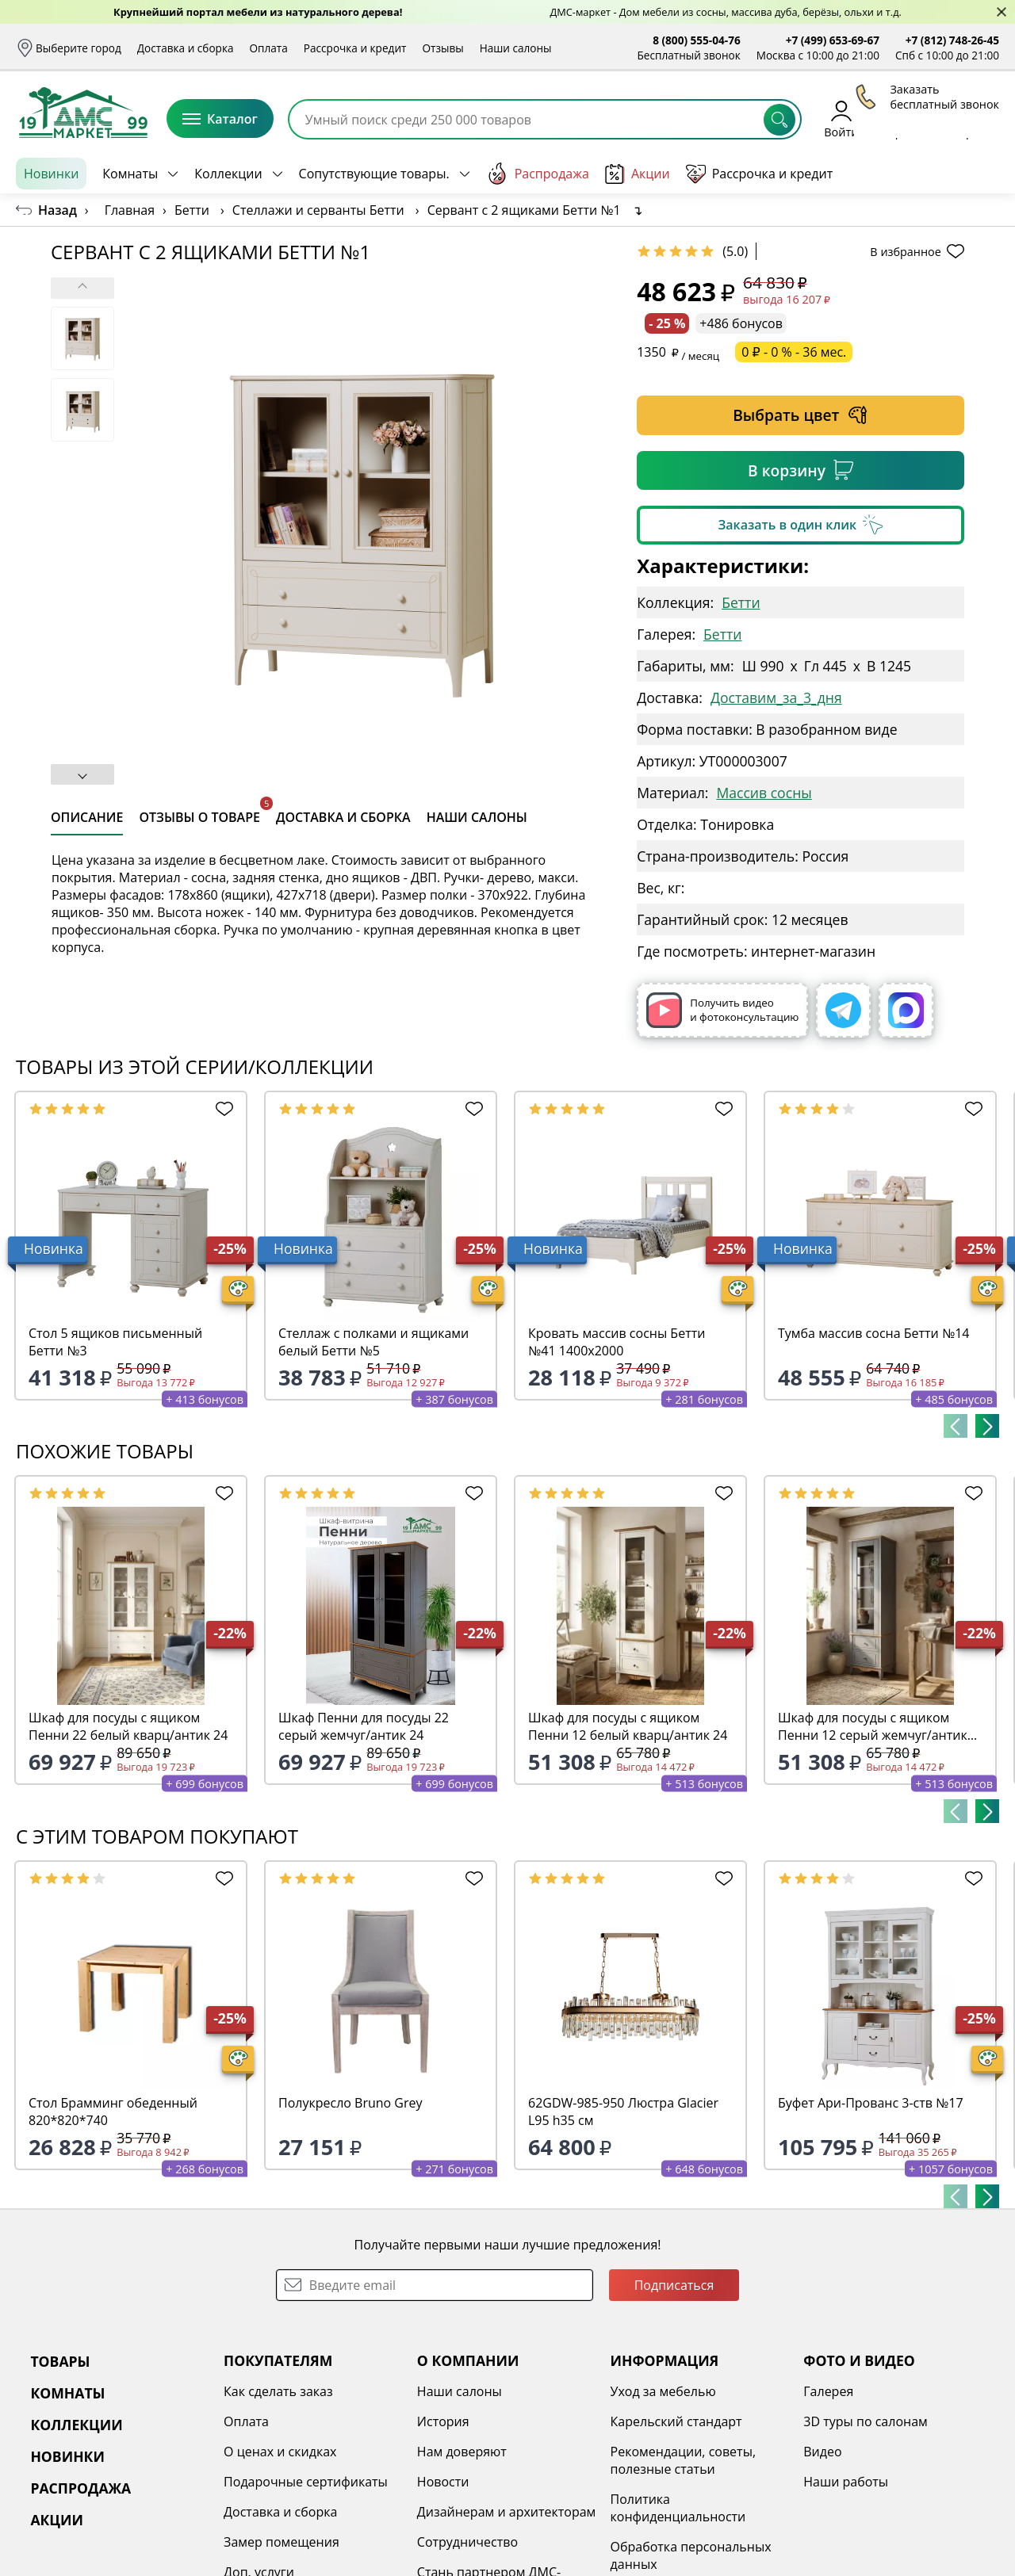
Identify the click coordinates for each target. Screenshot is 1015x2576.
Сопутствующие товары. (374, 173)
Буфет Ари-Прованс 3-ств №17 (870, 2103)
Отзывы (442, 47)
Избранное (905, 118)
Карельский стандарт (676, 2421)
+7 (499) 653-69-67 (832, 40)
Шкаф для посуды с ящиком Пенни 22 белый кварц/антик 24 (128, 1726)
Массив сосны (763, 792)
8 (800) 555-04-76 (697, 40)
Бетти (741, 602)
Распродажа (537, 173)
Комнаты (130, 173)
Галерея (828, 2391)
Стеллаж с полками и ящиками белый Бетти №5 (373, 1341)
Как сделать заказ (278, 2391)
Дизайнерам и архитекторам (506, 2512)
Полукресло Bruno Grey (350, 2103)
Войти (841, 118)
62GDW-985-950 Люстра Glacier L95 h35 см (623, 2111)
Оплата (269, 47)
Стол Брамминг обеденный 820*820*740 (113, 2111)
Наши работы (845, 2481)
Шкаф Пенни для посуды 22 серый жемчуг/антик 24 (363, 1726)
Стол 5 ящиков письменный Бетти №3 (115, 1341)
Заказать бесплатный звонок (926, 173)
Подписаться (674, 2285)
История (443, 2421)
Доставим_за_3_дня (776, 697)
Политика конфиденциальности (678, 2507)
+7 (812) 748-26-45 (952, 40)
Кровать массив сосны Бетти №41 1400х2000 (616, 1341)
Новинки (51, 173)
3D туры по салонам (865, 2421)
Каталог (220, 119)
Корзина (975, 118)
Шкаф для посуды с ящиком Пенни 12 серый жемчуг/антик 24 (872, 1726)
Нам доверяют (462, 2451)
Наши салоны (516, 47)
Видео (822, 2451)
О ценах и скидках (280, 2451)
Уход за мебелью (663, 2391)
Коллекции (228, 173)
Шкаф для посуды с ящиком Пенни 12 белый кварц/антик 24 (627, 1726)
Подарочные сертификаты (306, 2481)
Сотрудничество (467, 2542)
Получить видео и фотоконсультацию (722, 1010)
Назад (57, 210)
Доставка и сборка (185, 47)
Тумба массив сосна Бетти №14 (873, 1333)
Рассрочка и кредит (355, 47)
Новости (443, 2481)
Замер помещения (281, 2542)
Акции (637, 174)
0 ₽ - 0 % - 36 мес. (793, 352)
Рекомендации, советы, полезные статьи (683, 2460)
